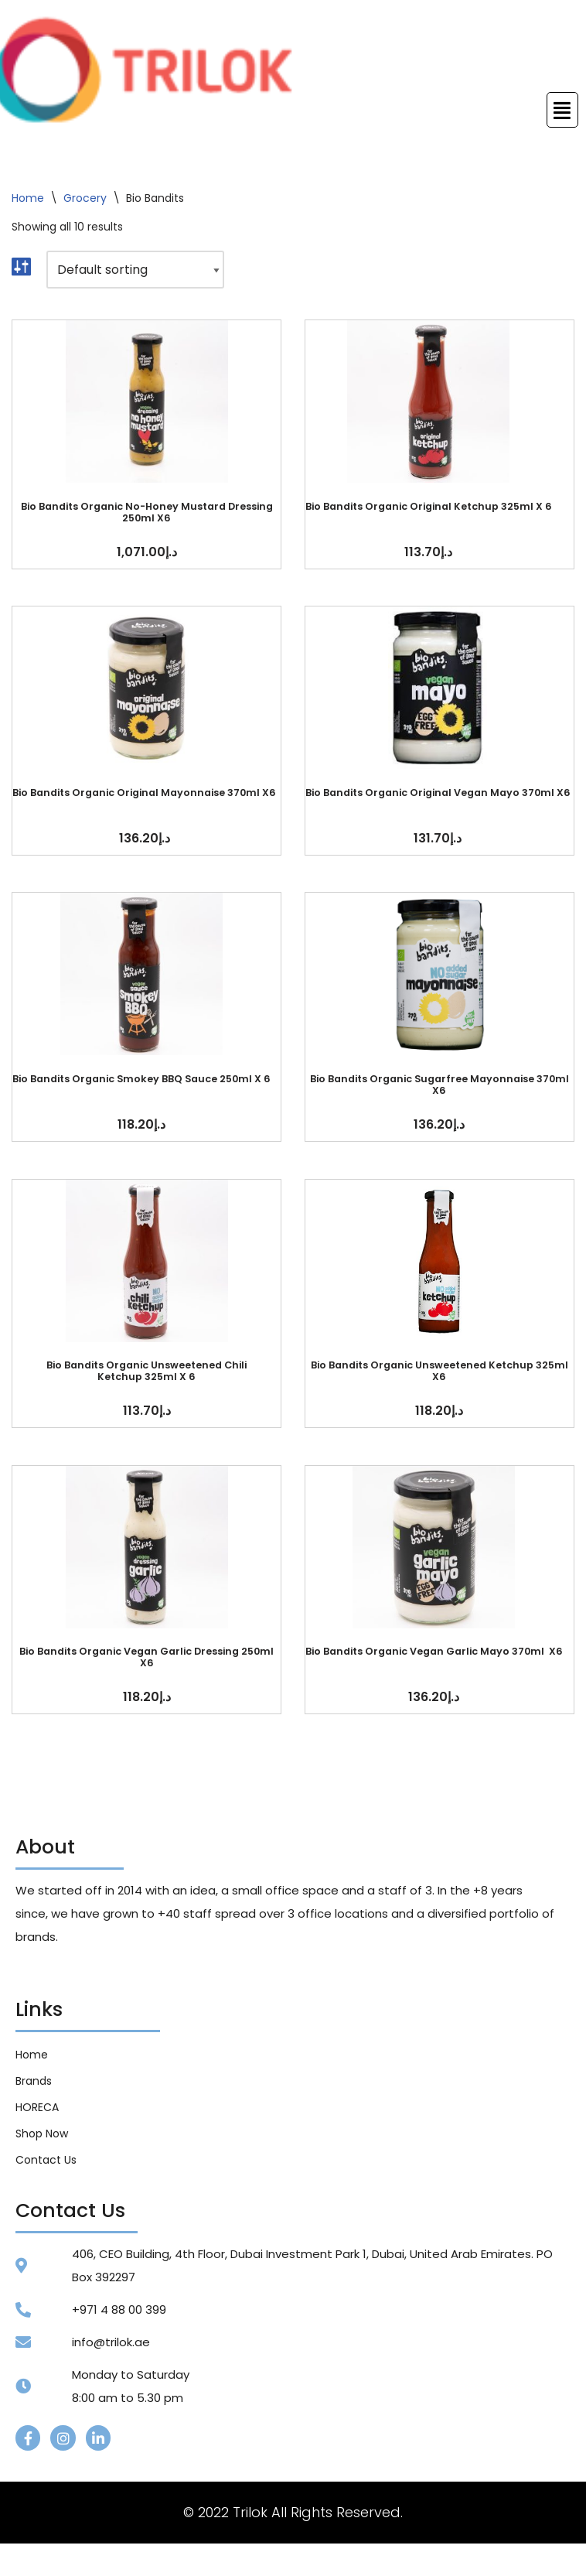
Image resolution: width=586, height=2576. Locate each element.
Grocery (85, 198)
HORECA (37, 2109)
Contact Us (46, 2162)
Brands (33, 2083)
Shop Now (41, 2136)
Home (28, 198)
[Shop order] (135, 270)
